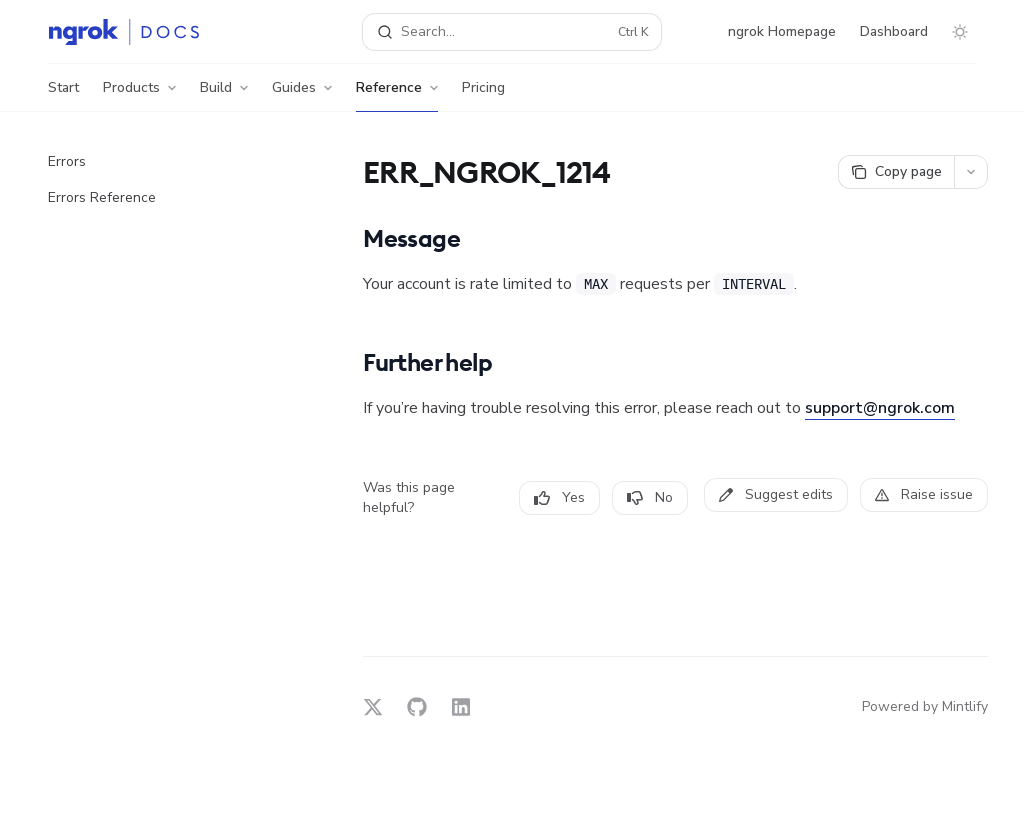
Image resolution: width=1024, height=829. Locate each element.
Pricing (483, 95)
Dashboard (894, 31)
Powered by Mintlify (925, 706)
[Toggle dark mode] (960, 32)
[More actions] (971, 172)
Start (63, 95)
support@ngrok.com (880, 408)
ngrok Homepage (782, 31)
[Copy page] (896, 172)
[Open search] (512, 32)
